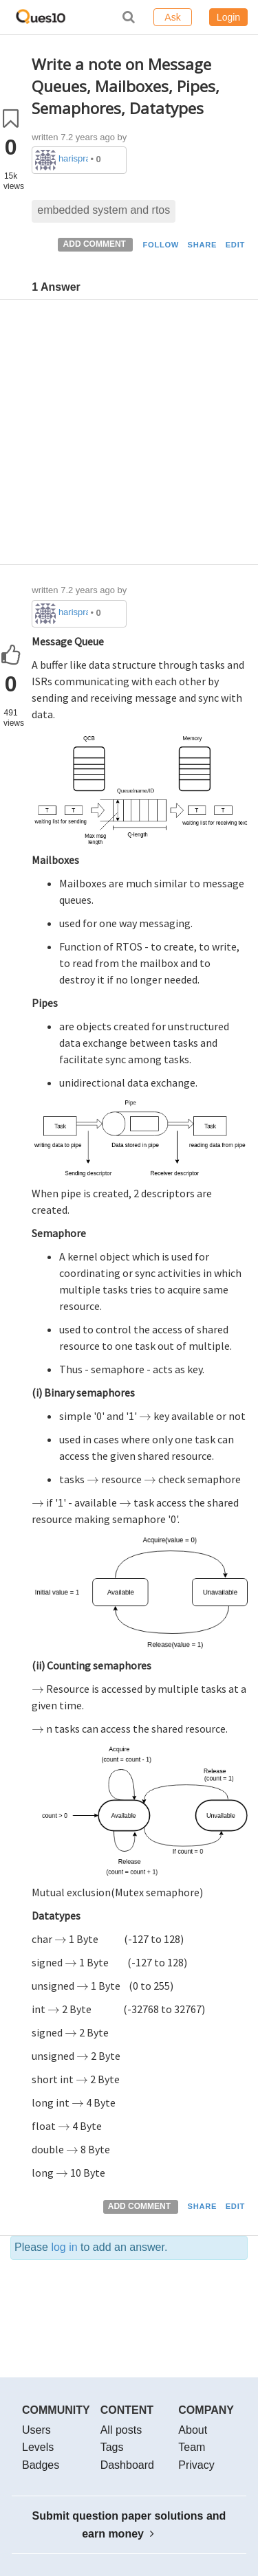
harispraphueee (73, 158)
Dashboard (127, 2465)
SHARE (202, 245)
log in (64, 2247)
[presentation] (145, 1416)
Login (228, 17)
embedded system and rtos (103, 210)
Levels (38, 2447)
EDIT (235, 245)
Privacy (196, 2465)
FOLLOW (160, 245)
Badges (40, 2465)
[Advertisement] (129, 435)
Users (36, 2430)
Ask (172, 17)
